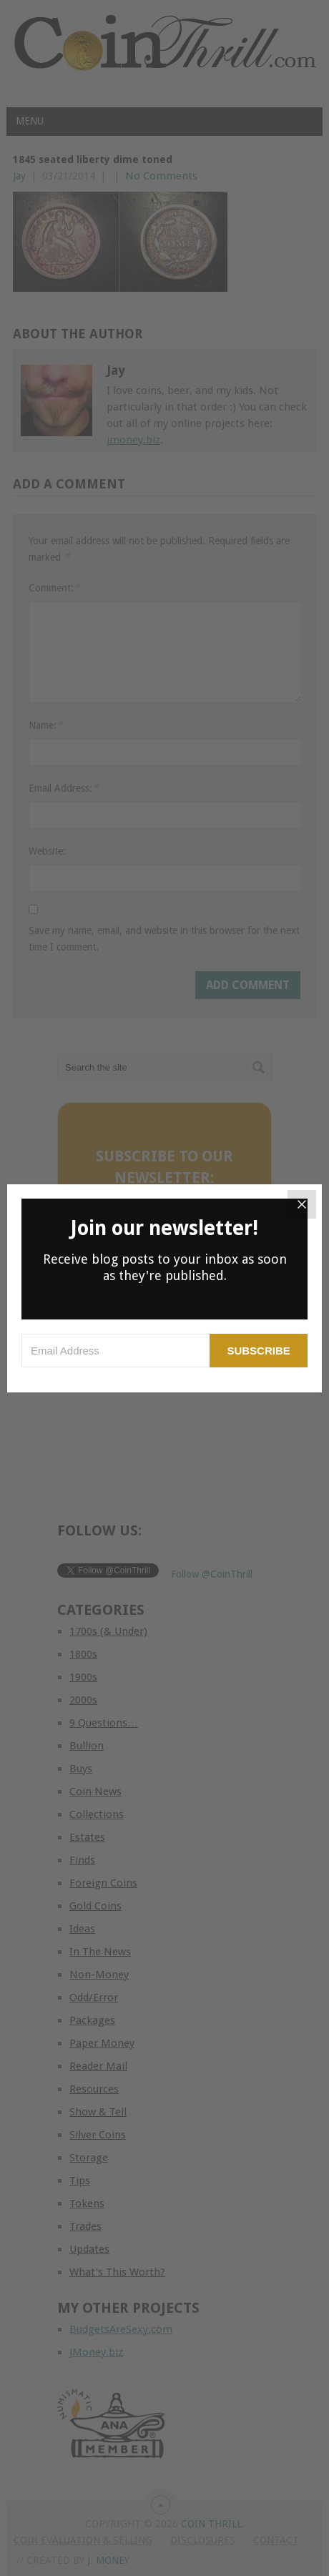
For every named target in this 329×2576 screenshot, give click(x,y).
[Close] (302, 1204)
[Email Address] (115, 1350)
